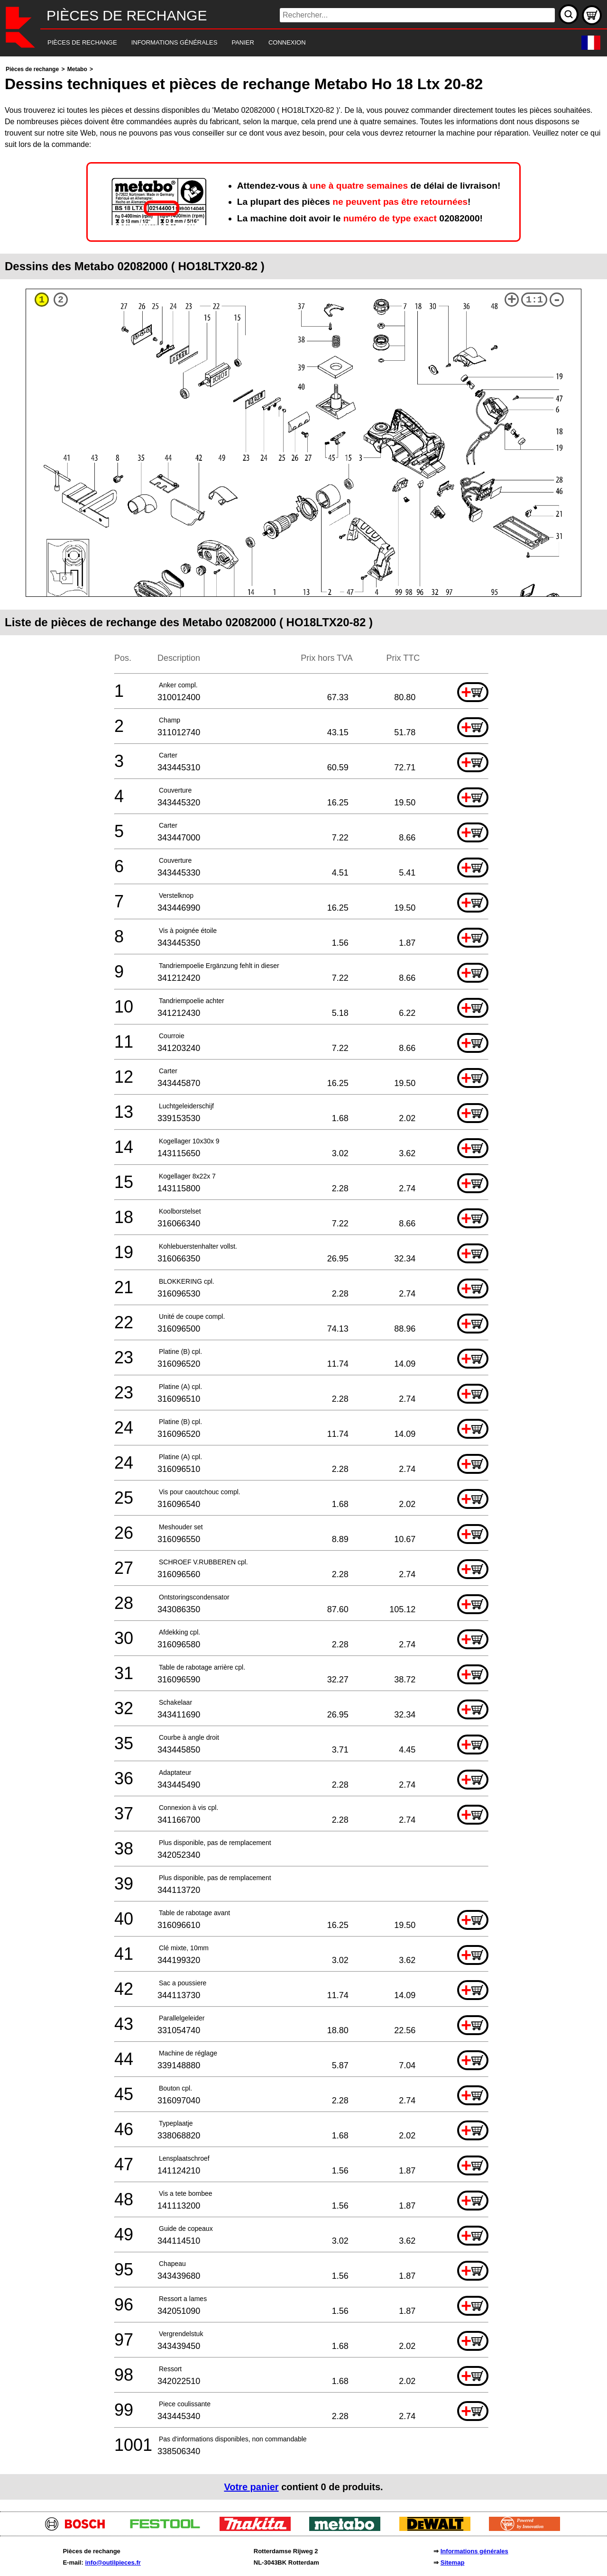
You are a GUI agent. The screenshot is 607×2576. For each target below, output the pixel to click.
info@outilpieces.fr (112, 2562)
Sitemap (453, 2562)
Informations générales (474, 2551)
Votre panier (251, 2487)
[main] (303, 1282)
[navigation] (290, 42)
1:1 (534, 299)
